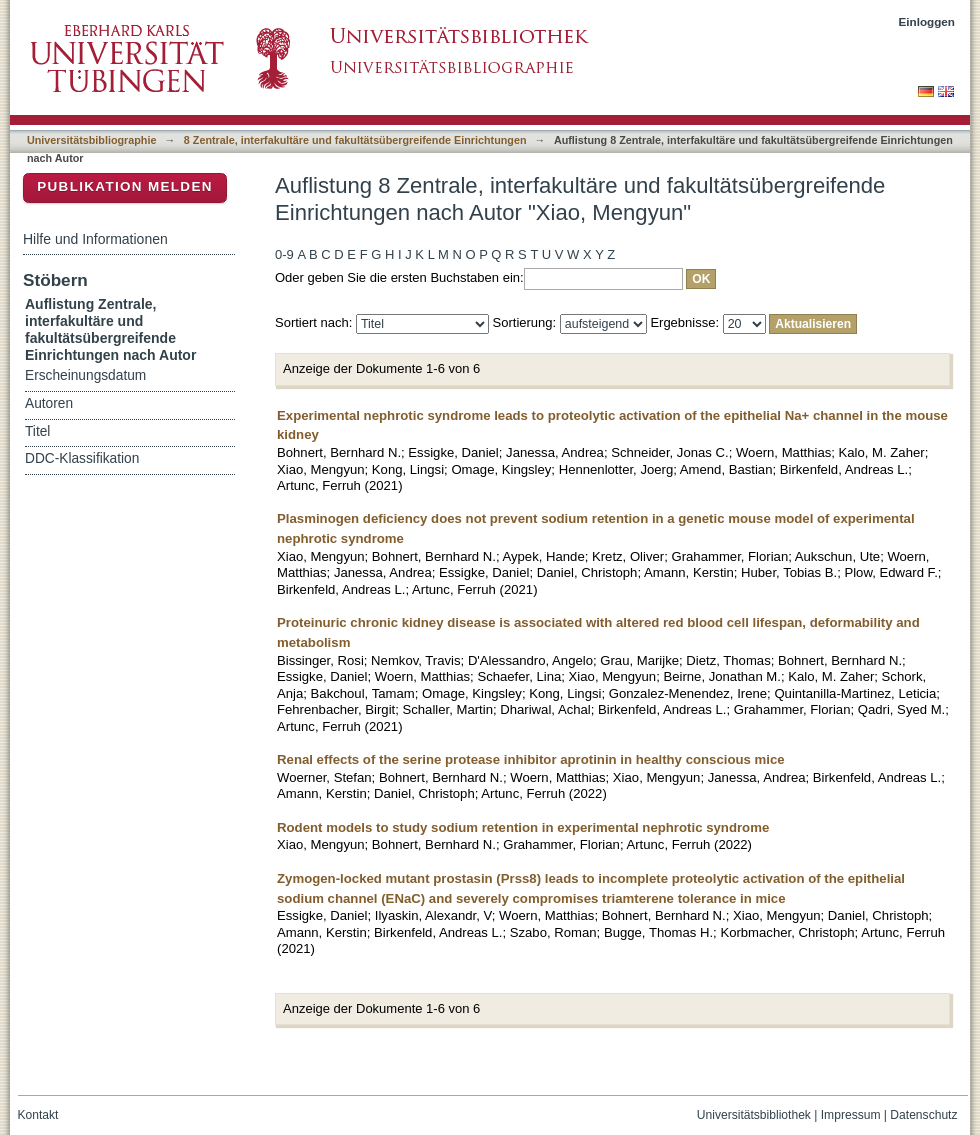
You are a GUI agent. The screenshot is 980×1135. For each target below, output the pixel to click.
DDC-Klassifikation (82, 458)
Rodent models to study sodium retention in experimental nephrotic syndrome (523, 827)
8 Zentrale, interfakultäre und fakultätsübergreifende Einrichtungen (355, 140)
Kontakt (38, 1115)
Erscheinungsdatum (85, 375)
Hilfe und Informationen (95, 239)
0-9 (284, 254)
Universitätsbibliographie (91, 140)
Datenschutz (923, 1115)
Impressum (851, 1115)
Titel (37, 431)
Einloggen (927, 21)
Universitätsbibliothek (754, 1115)
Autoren (49, 403)
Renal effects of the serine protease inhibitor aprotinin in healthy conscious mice (531, 759)
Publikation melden (125, 186)
